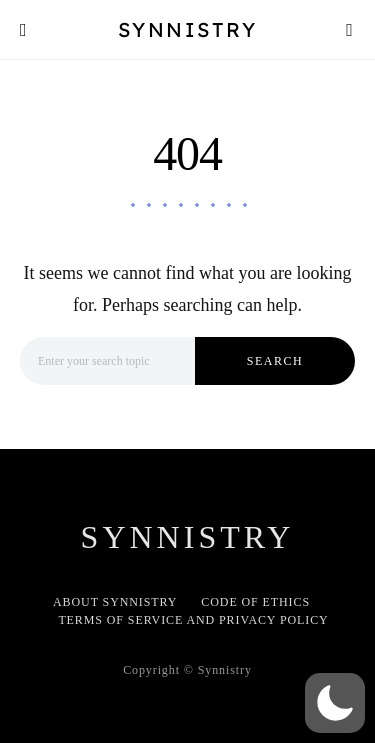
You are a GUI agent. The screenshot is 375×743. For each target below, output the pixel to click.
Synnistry (188, 29)
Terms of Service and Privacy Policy (193, 620)
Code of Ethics (255, 602)
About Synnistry (115, 602)
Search (275, 361)
